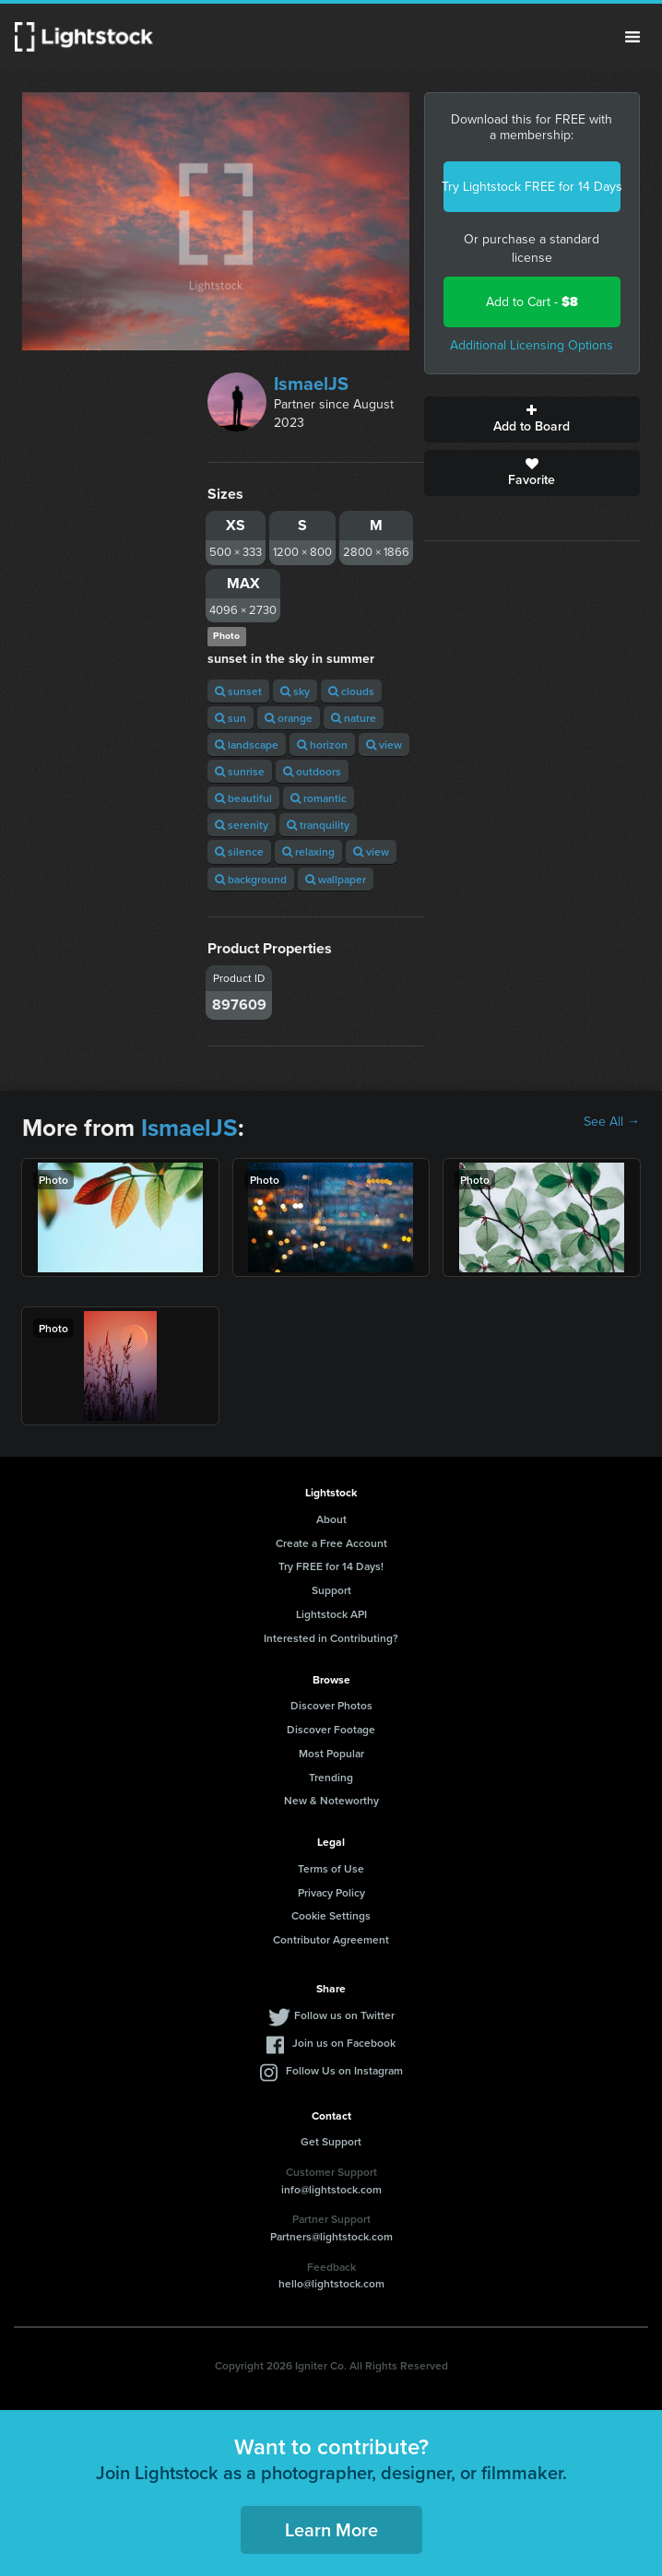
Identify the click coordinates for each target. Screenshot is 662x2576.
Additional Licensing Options (531, 345)
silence (239, 851)
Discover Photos (331, 1705)
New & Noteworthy (331, 1800)
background (251, 879)
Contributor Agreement (331, 1939)
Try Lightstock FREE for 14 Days (532, 186)
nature (353, 718)
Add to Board (532, 419)
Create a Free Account (331, 1543)
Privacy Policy (331, 1892)
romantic (318, 798)
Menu (632, 37)
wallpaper (335, 879)
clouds (351, 691)
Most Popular (331, 1753)
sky (295, 691)
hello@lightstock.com (331, 2283)
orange (289, 718)
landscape (246, 744)
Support (331, 1590)
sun (230, 718)
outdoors (312, 771)
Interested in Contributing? (331, 1638)
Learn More (331, 2529)
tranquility (318, 825)
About (331, 1519)
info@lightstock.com (331, 2189)
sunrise (240, 771)
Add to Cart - (532, 302)
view (384, 744)
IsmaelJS (311, 383)
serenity (241, 825)
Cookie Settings (331, 1915)
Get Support (331, 2141)
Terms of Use (331, 1868)
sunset (238, 691)
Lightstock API (331, 1614)
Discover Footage (331, 1729)
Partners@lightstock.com (331, 2236)
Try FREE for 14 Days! (331, 1566)
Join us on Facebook (344, 2042)
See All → (612, 1122)
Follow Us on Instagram (344, 2070)
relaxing (308, 851)
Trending (331, 1777)
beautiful (243, 798)
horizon (322, 744)
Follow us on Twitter (344, 2015)
